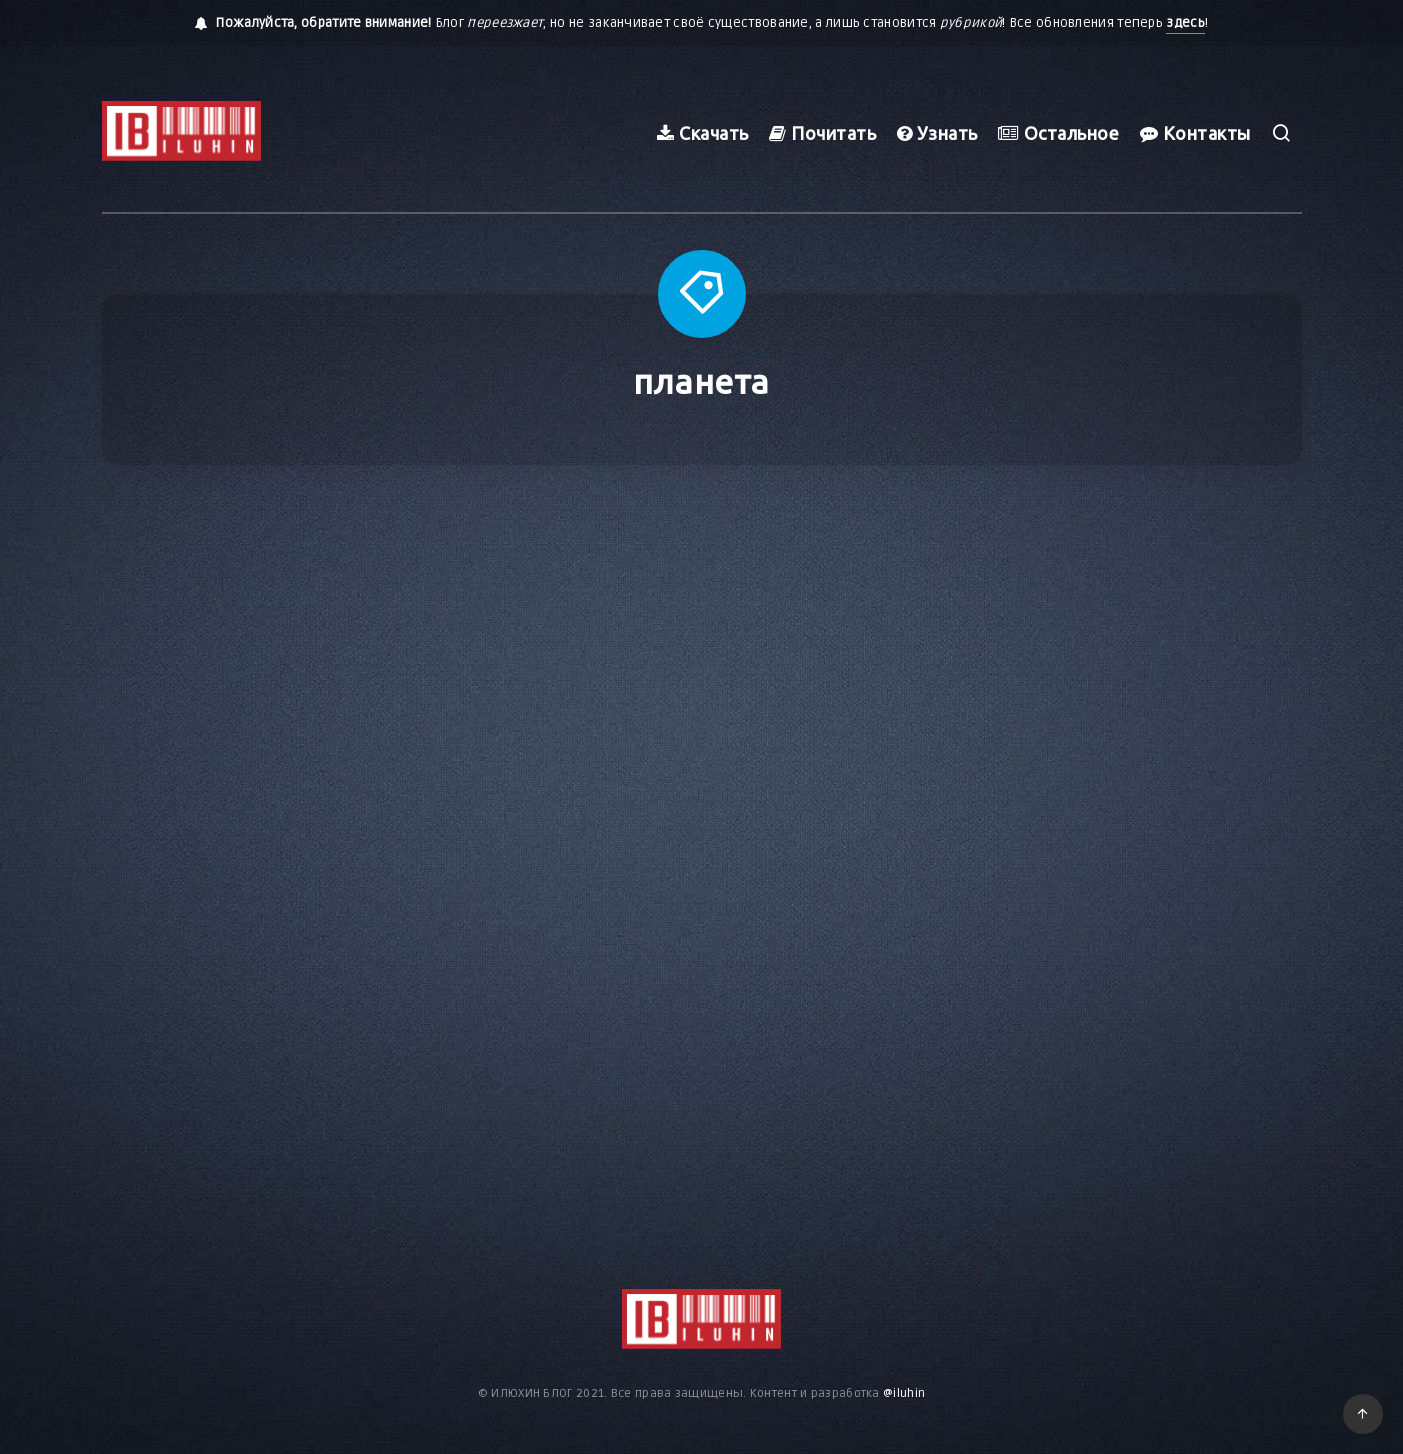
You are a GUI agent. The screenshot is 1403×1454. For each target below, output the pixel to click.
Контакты (1195, 133)
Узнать (937, 133)
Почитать (822, 133)
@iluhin (904, 1393)
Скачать (703, 133)
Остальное (1059, 133)
